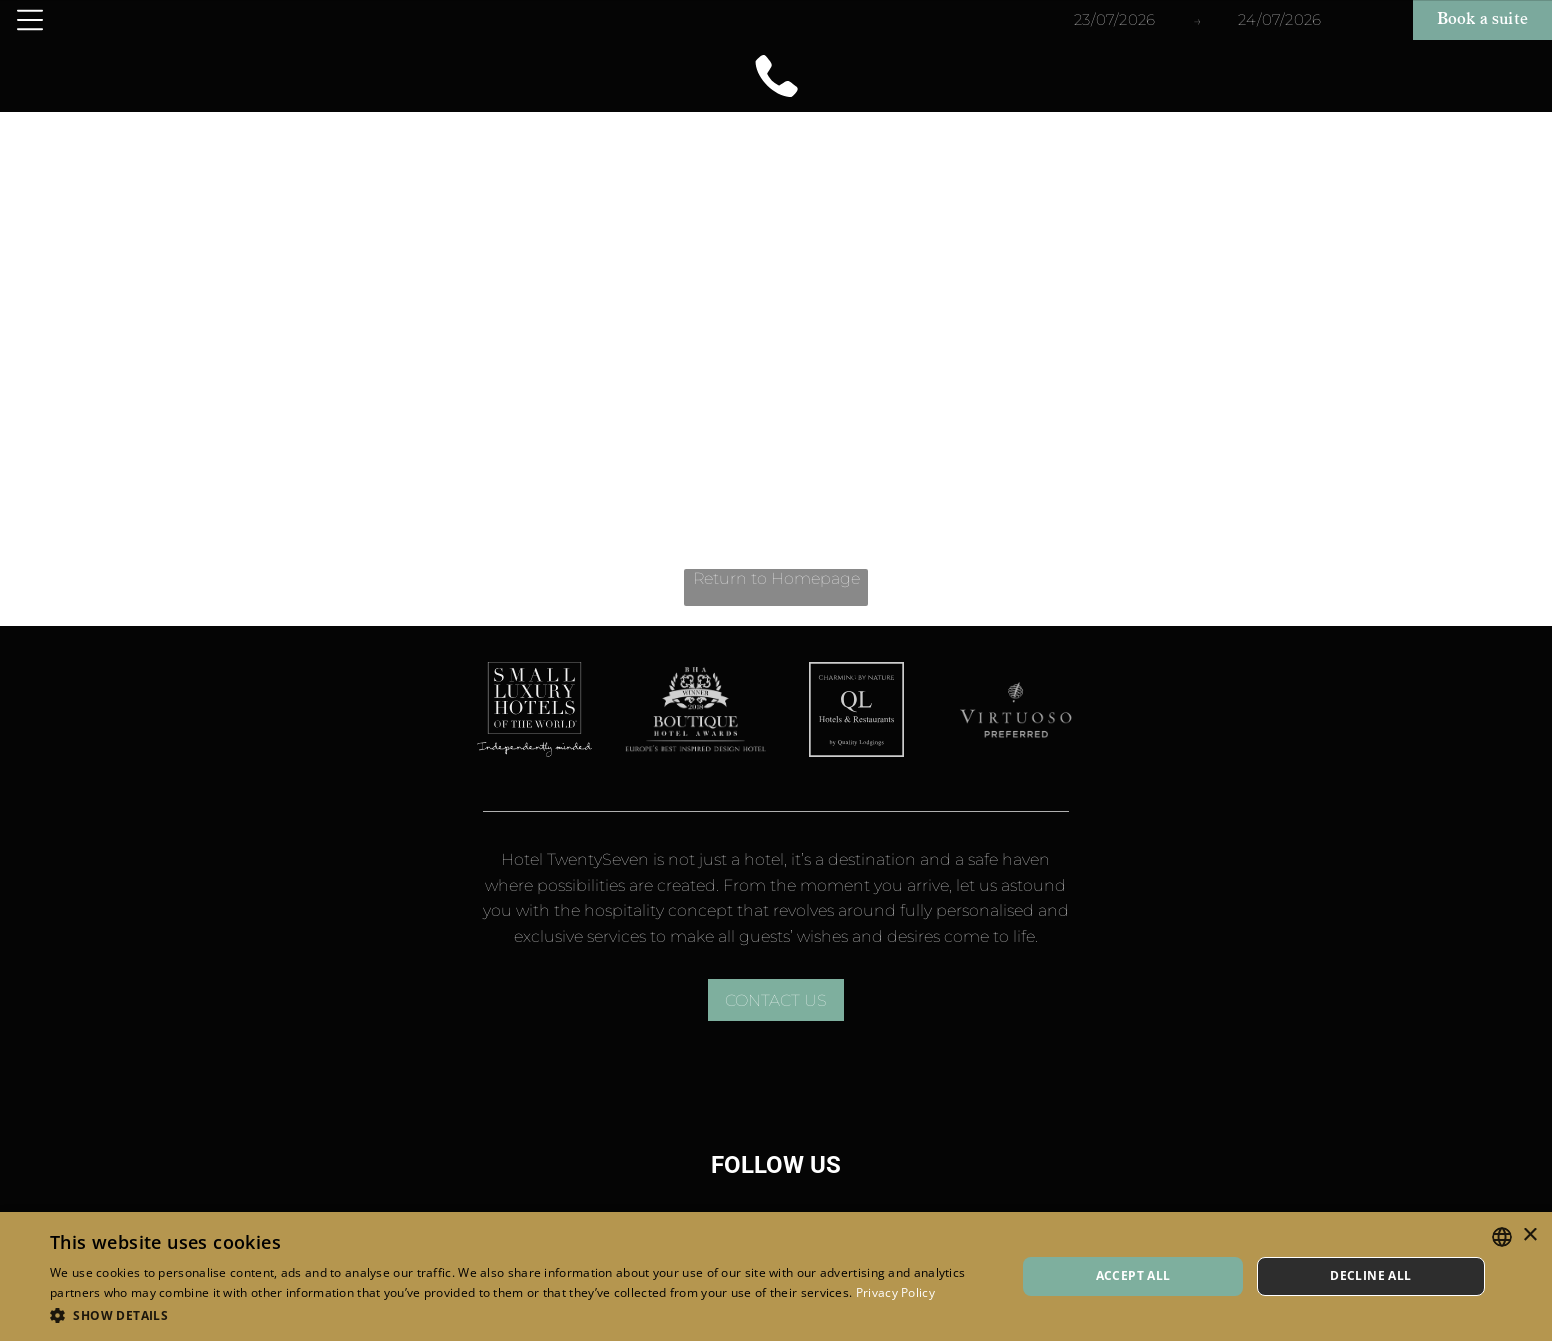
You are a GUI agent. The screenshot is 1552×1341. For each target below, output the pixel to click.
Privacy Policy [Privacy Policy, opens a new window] (895, 1292)
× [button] (1529, 1235)
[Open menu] (30, 20)
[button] (518, 1314)
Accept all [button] (1133, 1275)
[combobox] (1502, 1237)
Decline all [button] (1370, 1275)
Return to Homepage (776, 578)
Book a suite (1482, 20)
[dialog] (776, 1276)
